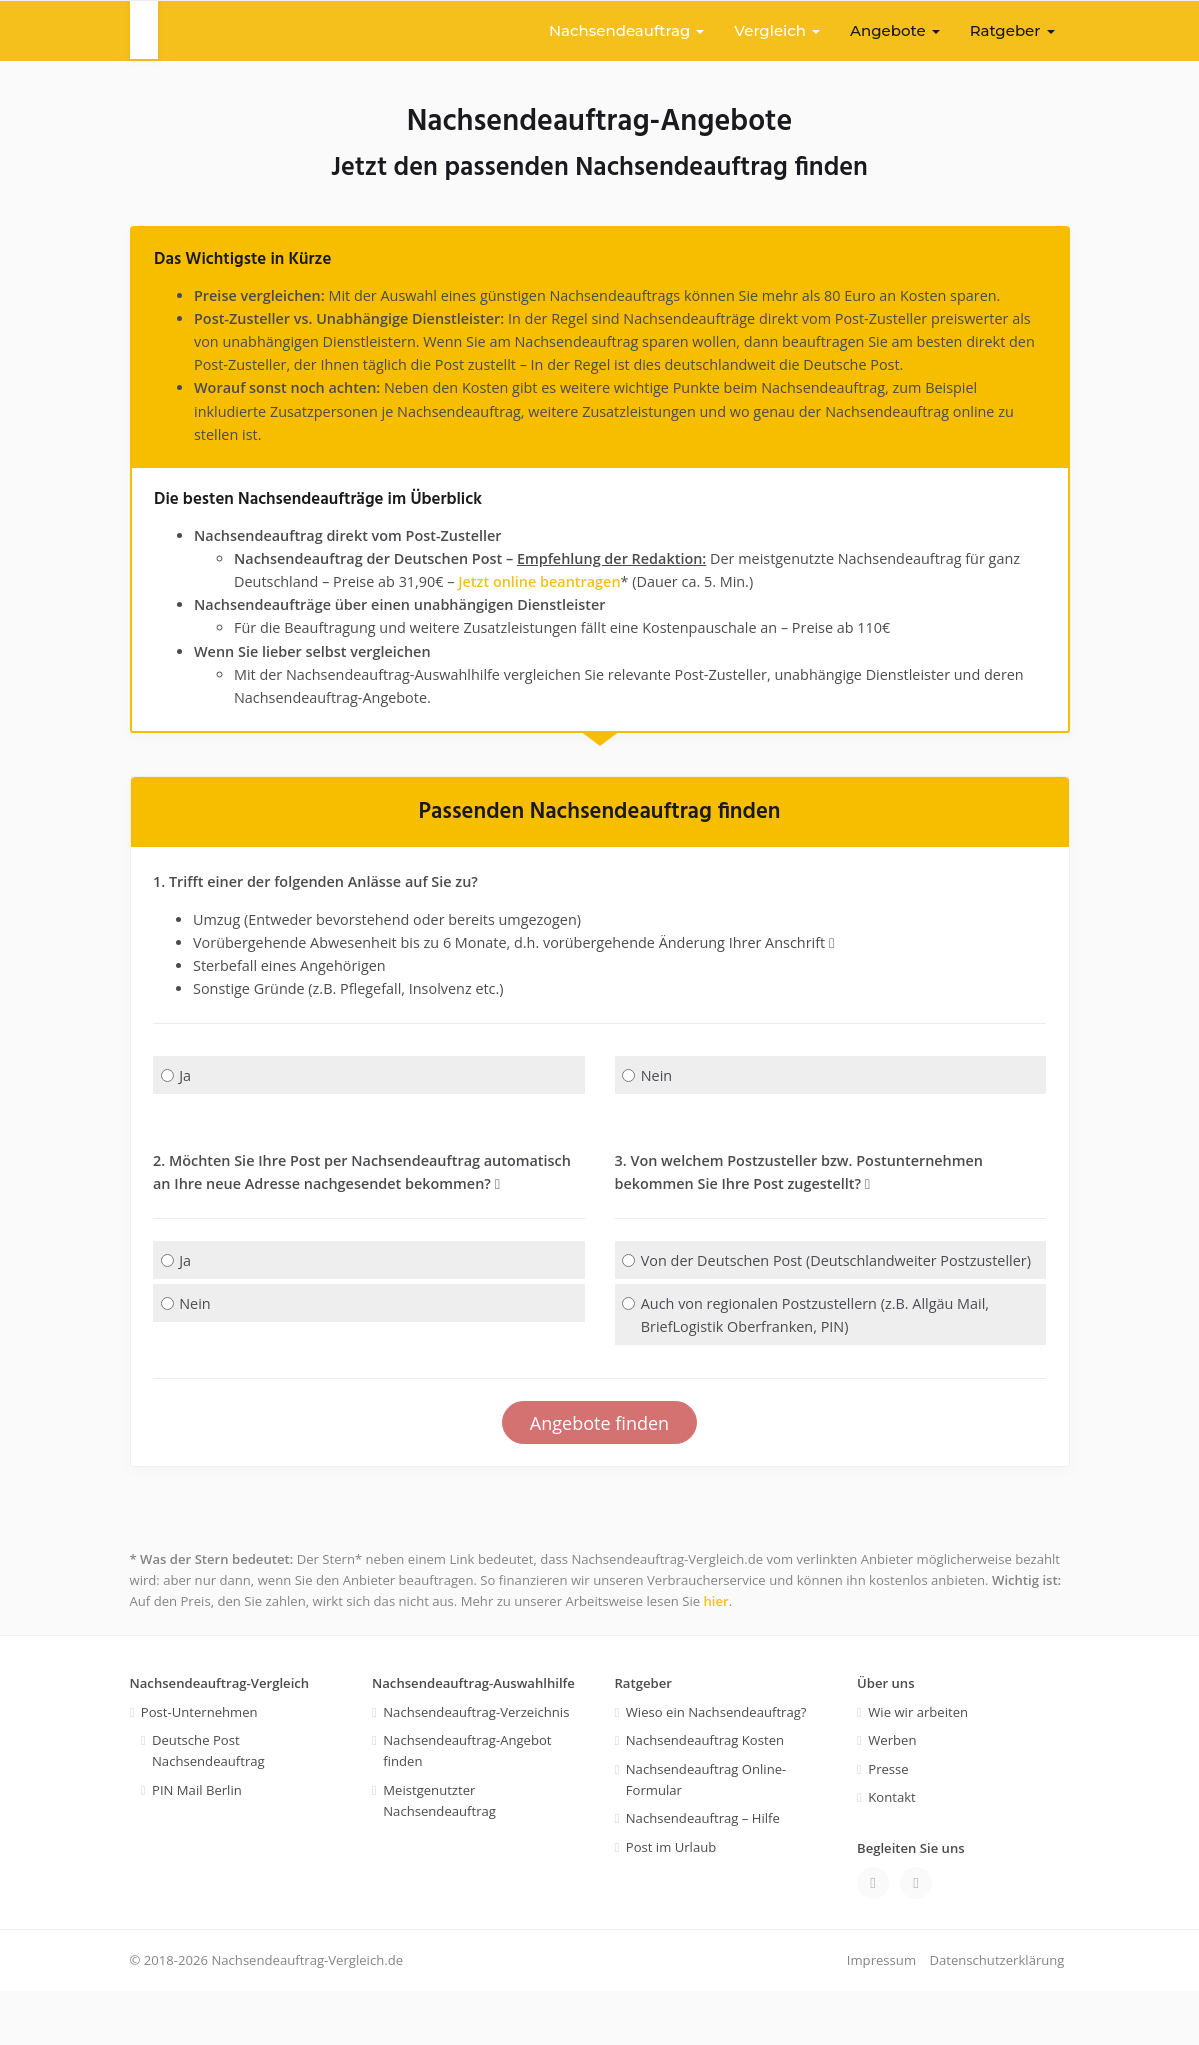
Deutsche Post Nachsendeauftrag (208, 1804)
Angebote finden (599, 1475)
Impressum (881, 2014)
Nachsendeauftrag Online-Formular (706, 1833)
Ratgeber (1012, 30)
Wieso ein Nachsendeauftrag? (716, 1766)
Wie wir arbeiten (918, 1766)
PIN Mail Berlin (197, 1844)
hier (716, 1655)
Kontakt (891, 1851)
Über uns (886, 1737)
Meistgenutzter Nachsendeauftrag (439, 1854)
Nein (647, 1098)
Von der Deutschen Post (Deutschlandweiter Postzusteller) (785, 1298)
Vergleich (777, 30)
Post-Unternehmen (199, 1766)
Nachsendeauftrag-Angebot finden (467, 1804)
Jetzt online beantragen (588, 593)
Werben (892, 1794)
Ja (176, 1098)
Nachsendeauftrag (626, 30)
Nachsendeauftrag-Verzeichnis (476, 1766)
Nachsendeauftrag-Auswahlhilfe (473, 1737)
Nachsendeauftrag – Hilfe (703, 1872)
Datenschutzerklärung (996, 2014)
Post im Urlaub (671, 1901)
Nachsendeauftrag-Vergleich (220, 1737)
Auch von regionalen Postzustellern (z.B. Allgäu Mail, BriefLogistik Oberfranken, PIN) (812, 1366)
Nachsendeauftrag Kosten (705, 1794)
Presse (888, 1823)
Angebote (895, 30)
